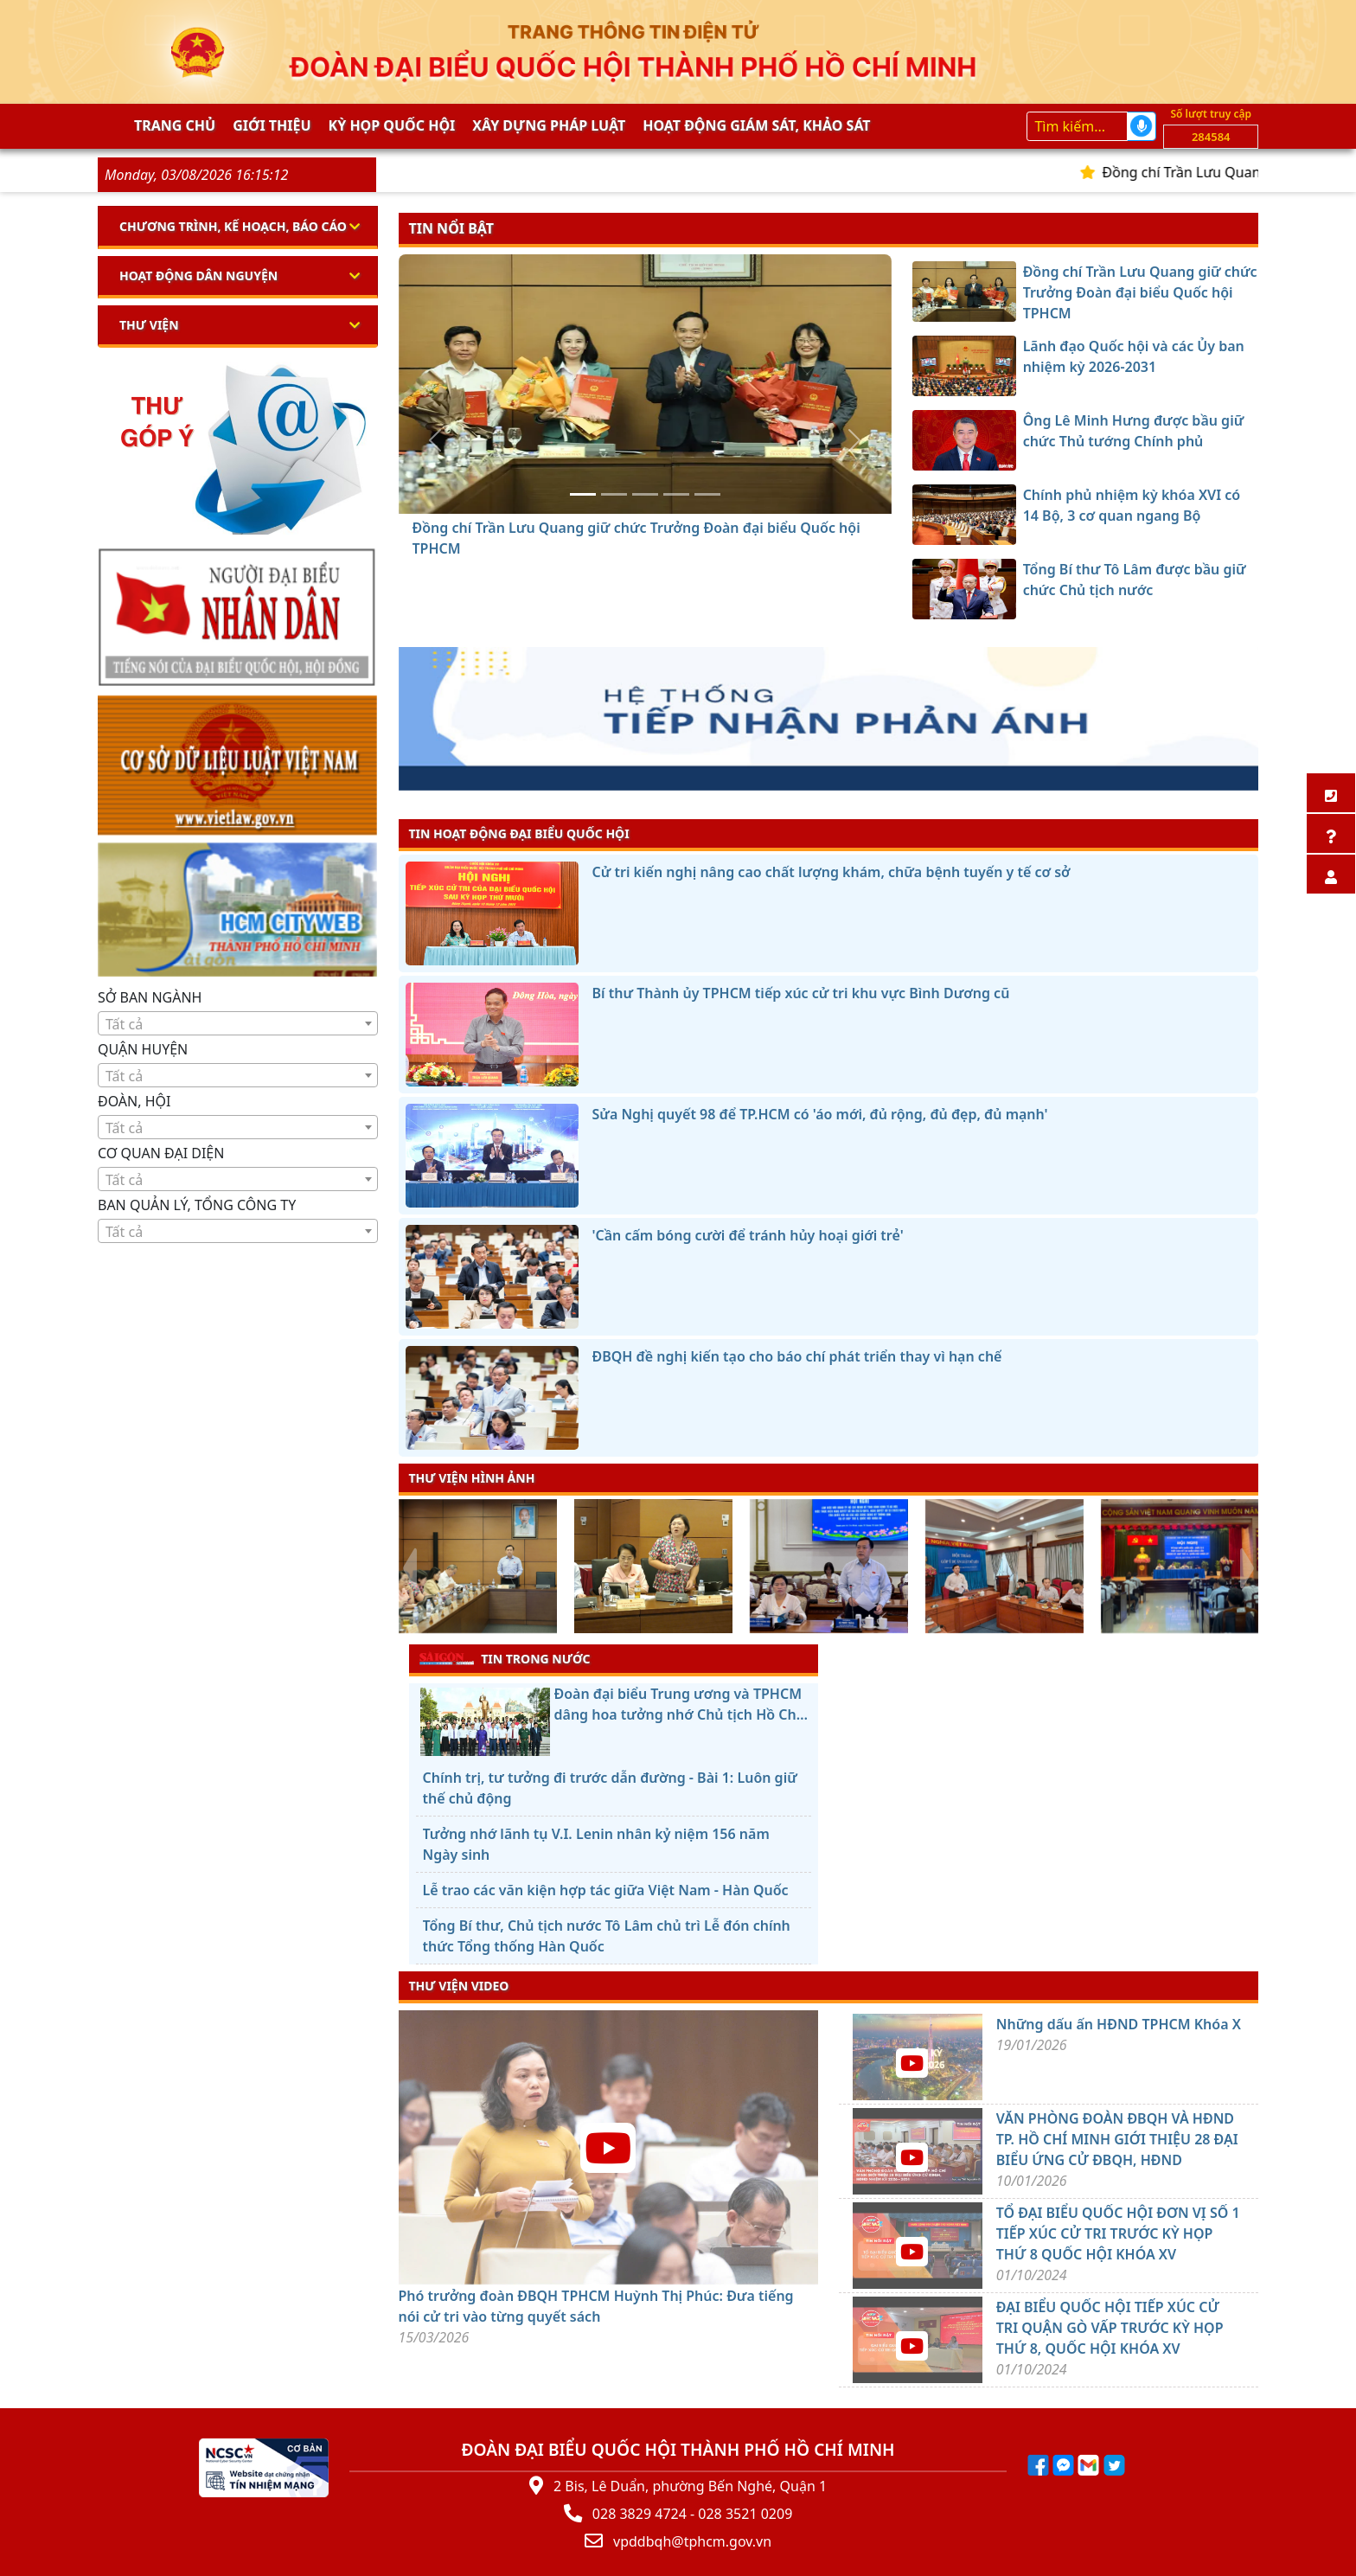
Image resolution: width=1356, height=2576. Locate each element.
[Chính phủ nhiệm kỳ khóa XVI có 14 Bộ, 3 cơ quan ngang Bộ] (676, 494)
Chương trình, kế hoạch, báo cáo (233, 226)
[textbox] (238, 1024)
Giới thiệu (271, 125)
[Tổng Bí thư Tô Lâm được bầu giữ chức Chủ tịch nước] (707, 494)
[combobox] (238, 1023)
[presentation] (409, 1568)
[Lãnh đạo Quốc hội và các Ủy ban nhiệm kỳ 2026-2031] (614, 494)
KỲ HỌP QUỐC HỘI (392, 125)
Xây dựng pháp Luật (548, 125)
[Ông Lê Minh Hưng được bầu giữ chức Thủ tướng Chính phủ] (645, 494)
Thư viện (149, 325)
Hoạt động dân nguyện (198, 275)
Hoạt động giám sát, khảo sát (756, 125)
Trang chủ (174, 125)
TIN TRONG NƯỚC (505, 1658)
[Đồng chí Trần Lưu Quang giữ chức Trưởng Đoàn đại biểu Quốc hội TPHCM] (583, 494)
